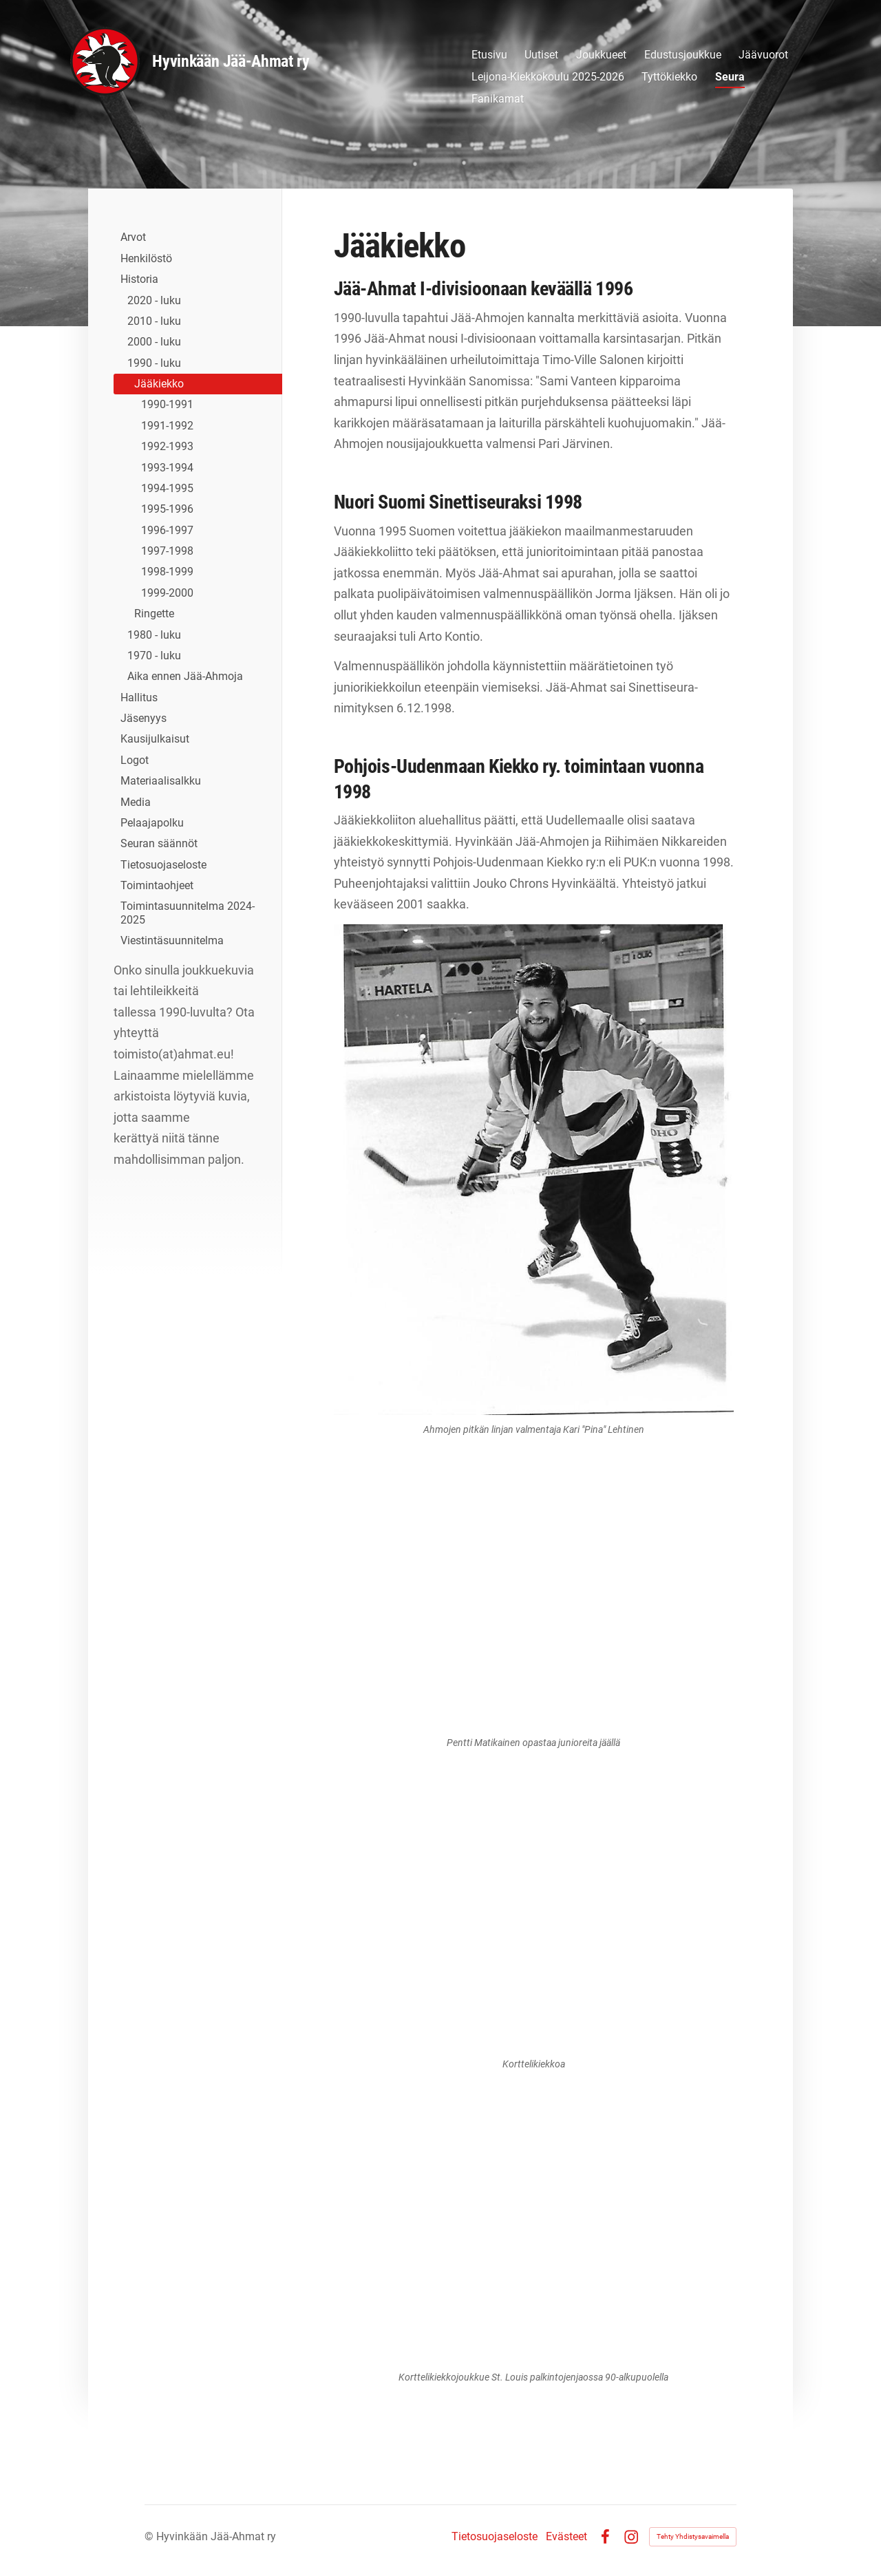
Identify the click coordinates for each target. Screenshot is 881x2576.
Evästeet (566, 2536)
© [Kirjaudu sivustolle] (150, 2536)
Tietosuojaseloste (495, 2536)
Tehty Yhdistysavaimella (693, 2536)
